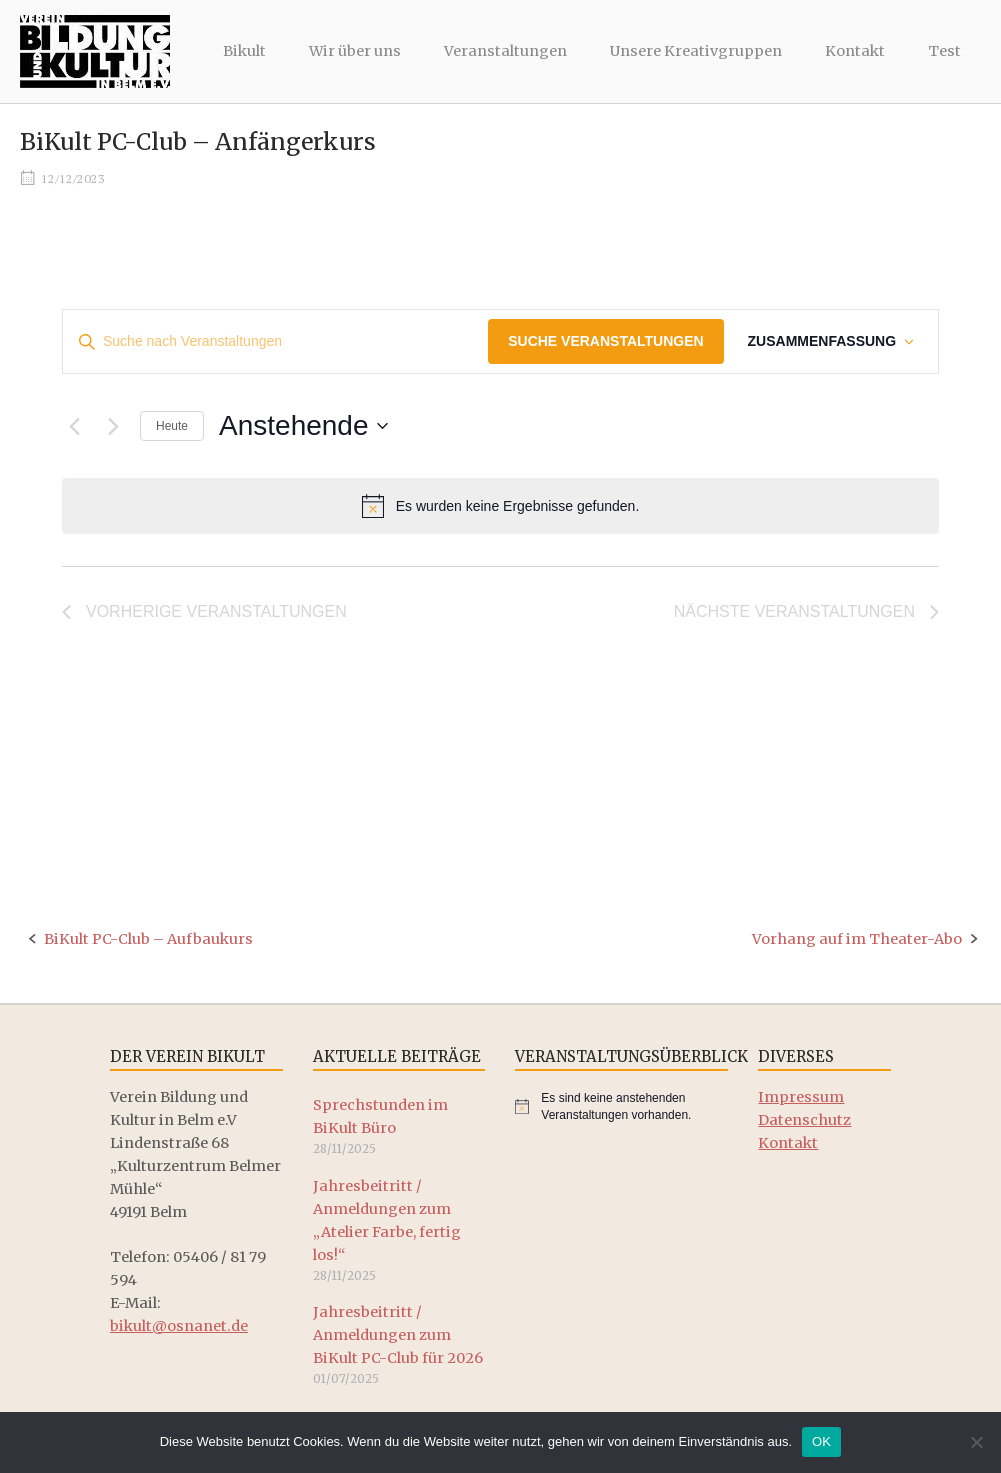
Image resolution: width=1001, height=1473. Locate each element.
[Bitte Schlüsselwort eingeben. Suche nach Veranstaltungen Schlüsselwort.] (275, 341)
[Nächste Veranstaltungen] (113, 426)
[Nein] (976, 1442)
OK (821, 1441)
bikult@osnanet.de (179, 1326)
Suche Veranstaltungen (606, 341)
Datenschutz (804, 1120)
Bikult (244, 51)
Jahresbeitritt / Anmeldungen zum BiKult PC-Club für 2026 (398, 1335)
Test (944, 51)
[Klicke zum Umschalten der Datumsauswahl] (303, 426)
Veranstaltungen (505, 51)
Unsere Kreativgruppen (696, 51)
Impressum (801, 1097)
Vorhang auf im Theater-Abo (857, 939)
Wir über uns (355, 51)
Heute (172, 426)
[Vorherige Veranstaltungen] (74, 426)
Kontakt (855, 51)
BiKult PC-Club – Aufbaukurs (148, 939)
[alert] (500, 506)
